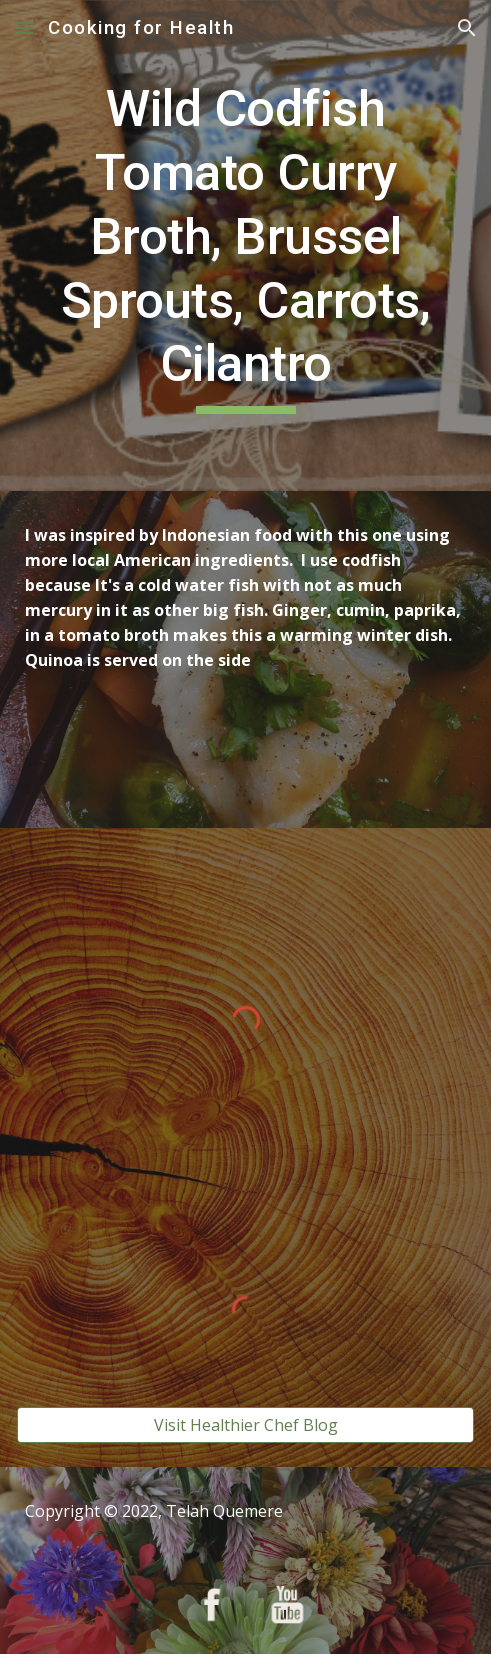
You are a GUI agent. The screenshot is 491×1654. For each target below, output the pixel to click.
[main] (245, 245)
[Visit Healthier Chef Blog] (245, 1425)
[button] (24, 27)
